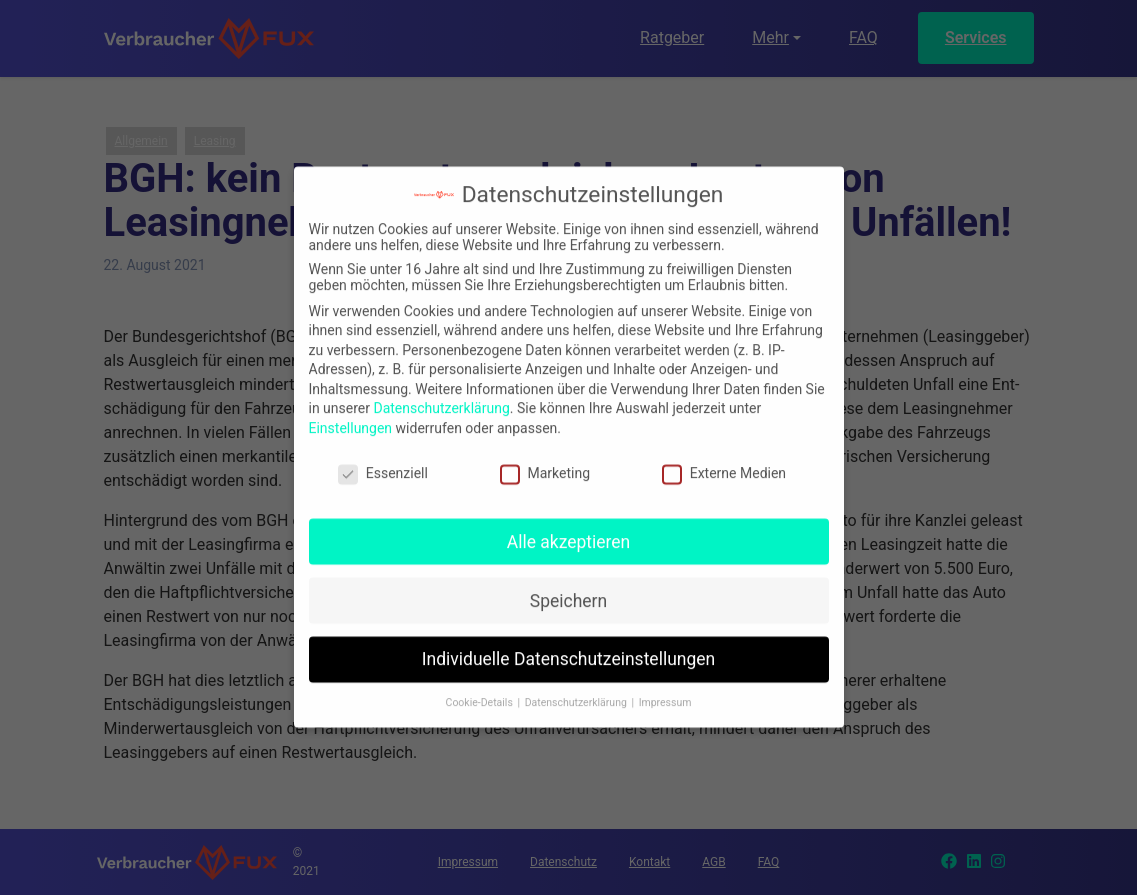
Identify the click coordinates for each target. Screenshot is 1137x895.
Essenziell (383, 464)
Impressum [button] (665, 693)
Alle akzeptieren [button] (569, 532)
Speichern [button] (568, 591)
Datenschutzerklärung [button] (577, 693)
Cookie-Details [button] (481, 693)
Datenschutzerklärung (441, 399)
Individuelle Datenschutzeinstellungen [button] (568, 650)
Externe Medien (724, 464)
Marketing (545, 464)
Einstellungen (351, 419)
